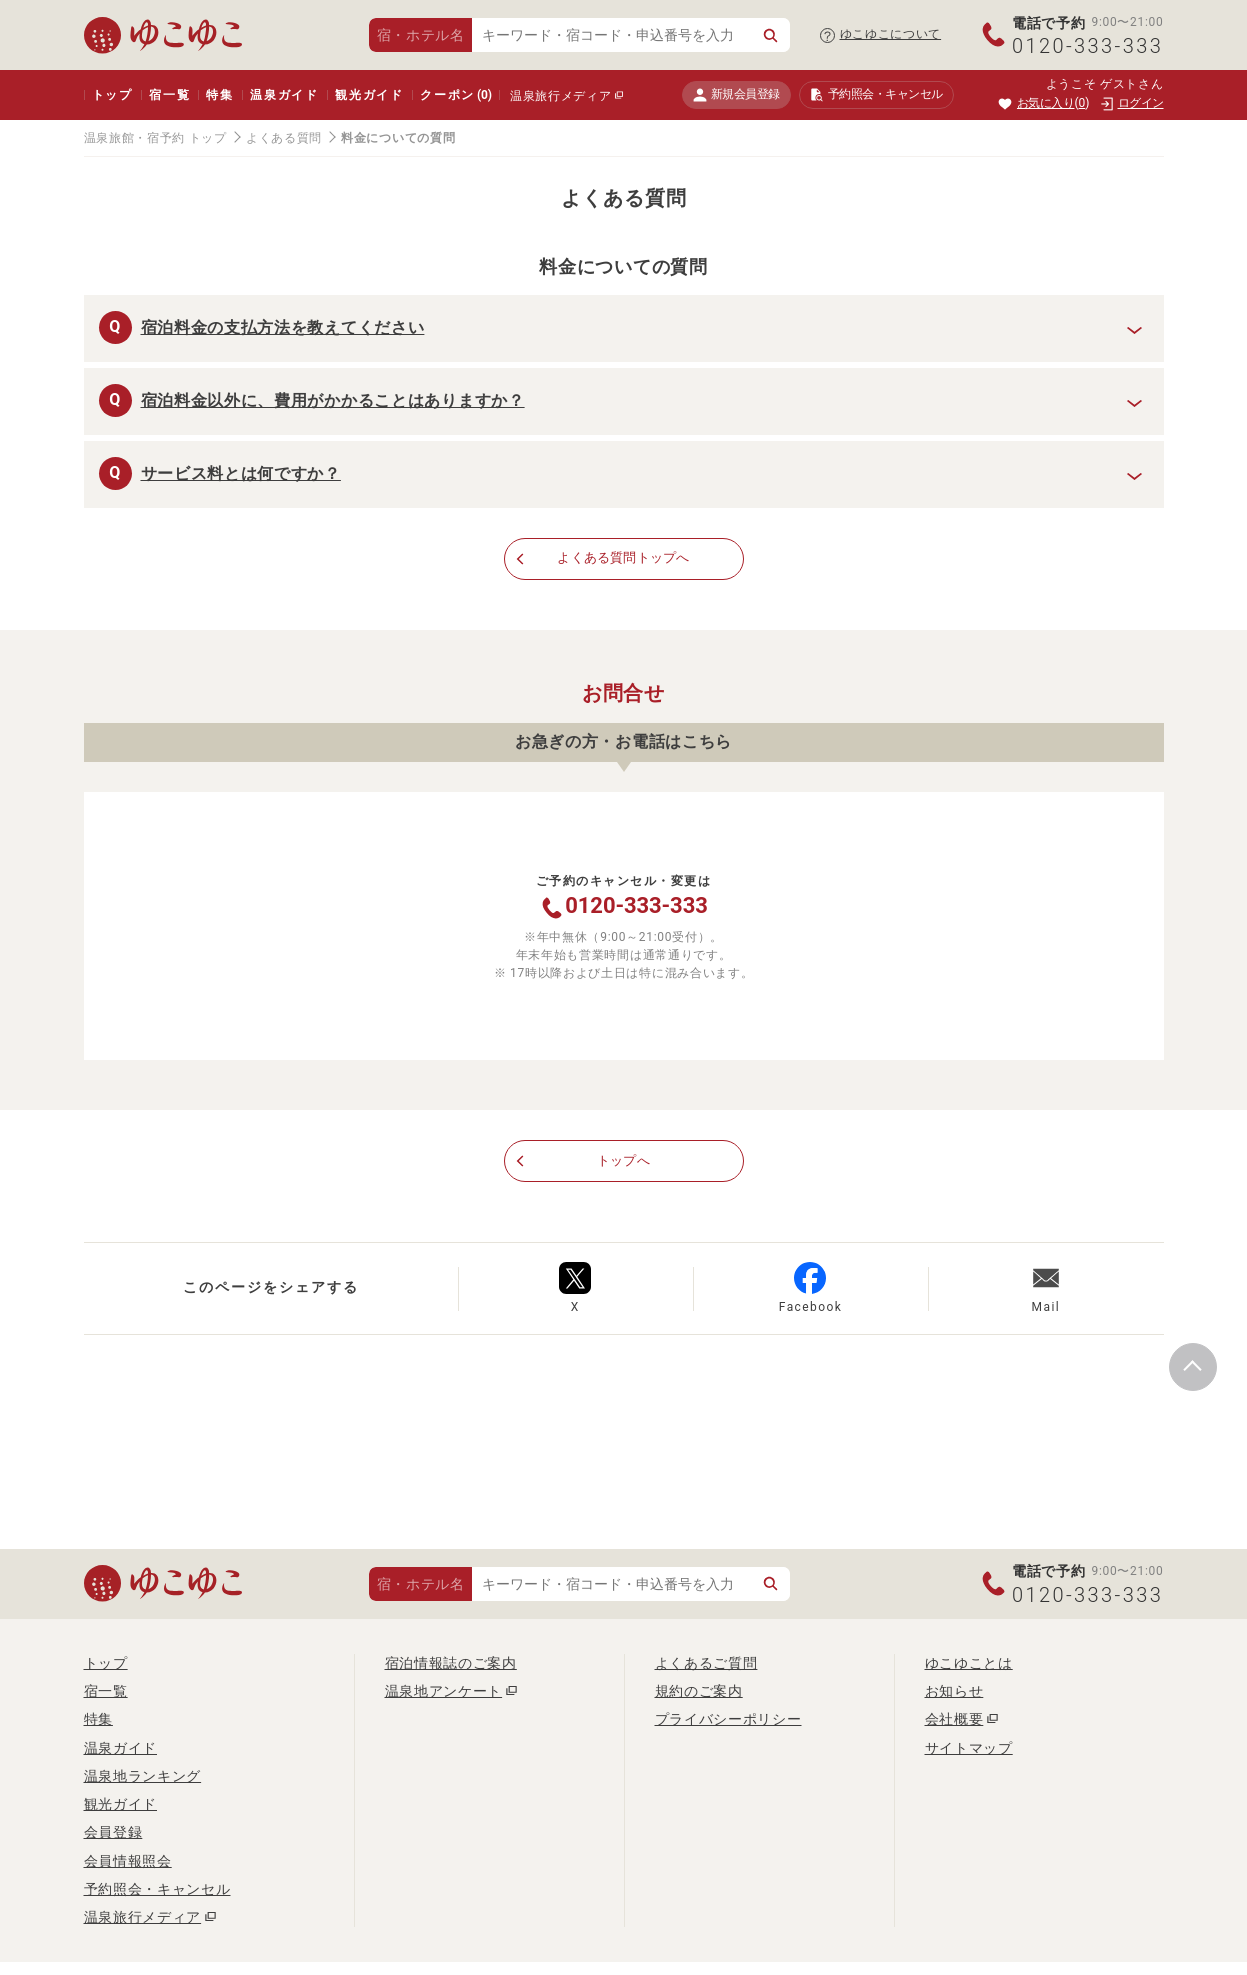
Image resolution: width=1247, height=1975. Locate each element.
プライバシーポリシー (728, 1721)
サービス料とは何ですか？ (241, 473)
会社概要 (954, 1721)
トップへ (623, 1162)
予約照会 (876, 95)
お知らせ (954, 1692)
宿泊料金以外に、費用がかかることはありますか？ (333, 400)
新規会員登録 (736, 94)
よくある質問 (284, 138)
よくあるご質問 (706, 1664)
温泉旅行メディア (561, 96)
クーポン (456, 95)
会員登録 (113, 1834)
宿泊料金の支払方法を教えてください (283, 327)
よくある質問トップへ (623, 559)
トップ (112, 95)
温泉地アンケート (444, 1692)
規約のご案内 (699, 1692)
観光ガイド (369, 95)
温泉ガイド (284, 95)
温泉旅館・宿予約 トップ (155, 138)
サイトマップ (969, 1749)
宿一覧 (169, 95)
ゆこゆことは (969, 1664)
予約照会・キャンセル (157, 1891)
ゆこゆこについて (891, 34)
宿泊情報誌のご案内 (451, 1664)
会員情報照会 (128, 1862)
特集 (220, 95)
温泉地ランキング (143, 1777)
